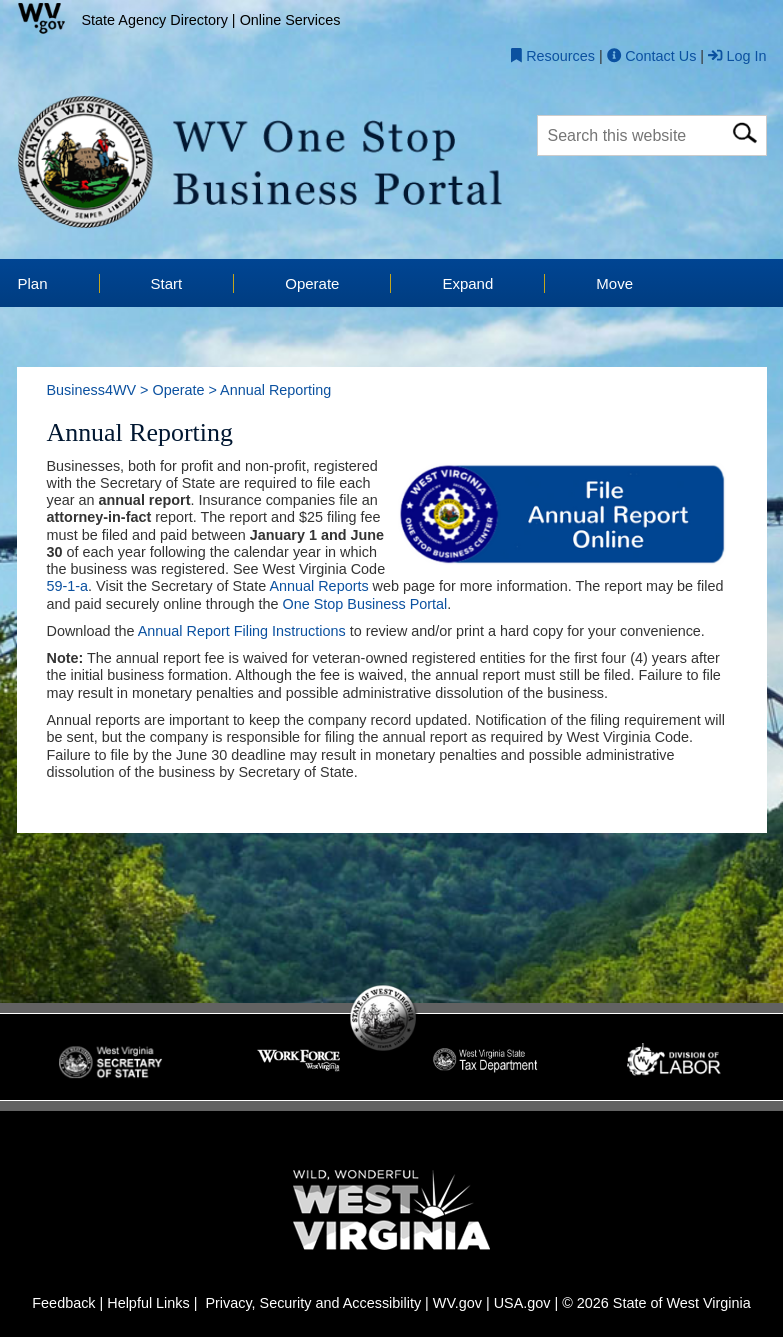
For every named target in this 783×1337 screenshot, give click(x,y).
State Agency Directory (155, 20)
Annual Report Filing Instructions (242, 632)
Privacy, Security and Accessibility (313, 1304)
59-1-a (68, 587)
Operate (178, 391)
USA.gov (522, 1304)
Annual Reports (318, 587)
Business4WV (92, 391)
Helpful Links (148, 1304)
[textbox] (652, 135)
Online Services (290, 20)
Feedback (63, 1304)
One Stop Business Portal (365, 605)
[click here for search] (744, 129)
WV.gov (457, 1304)
